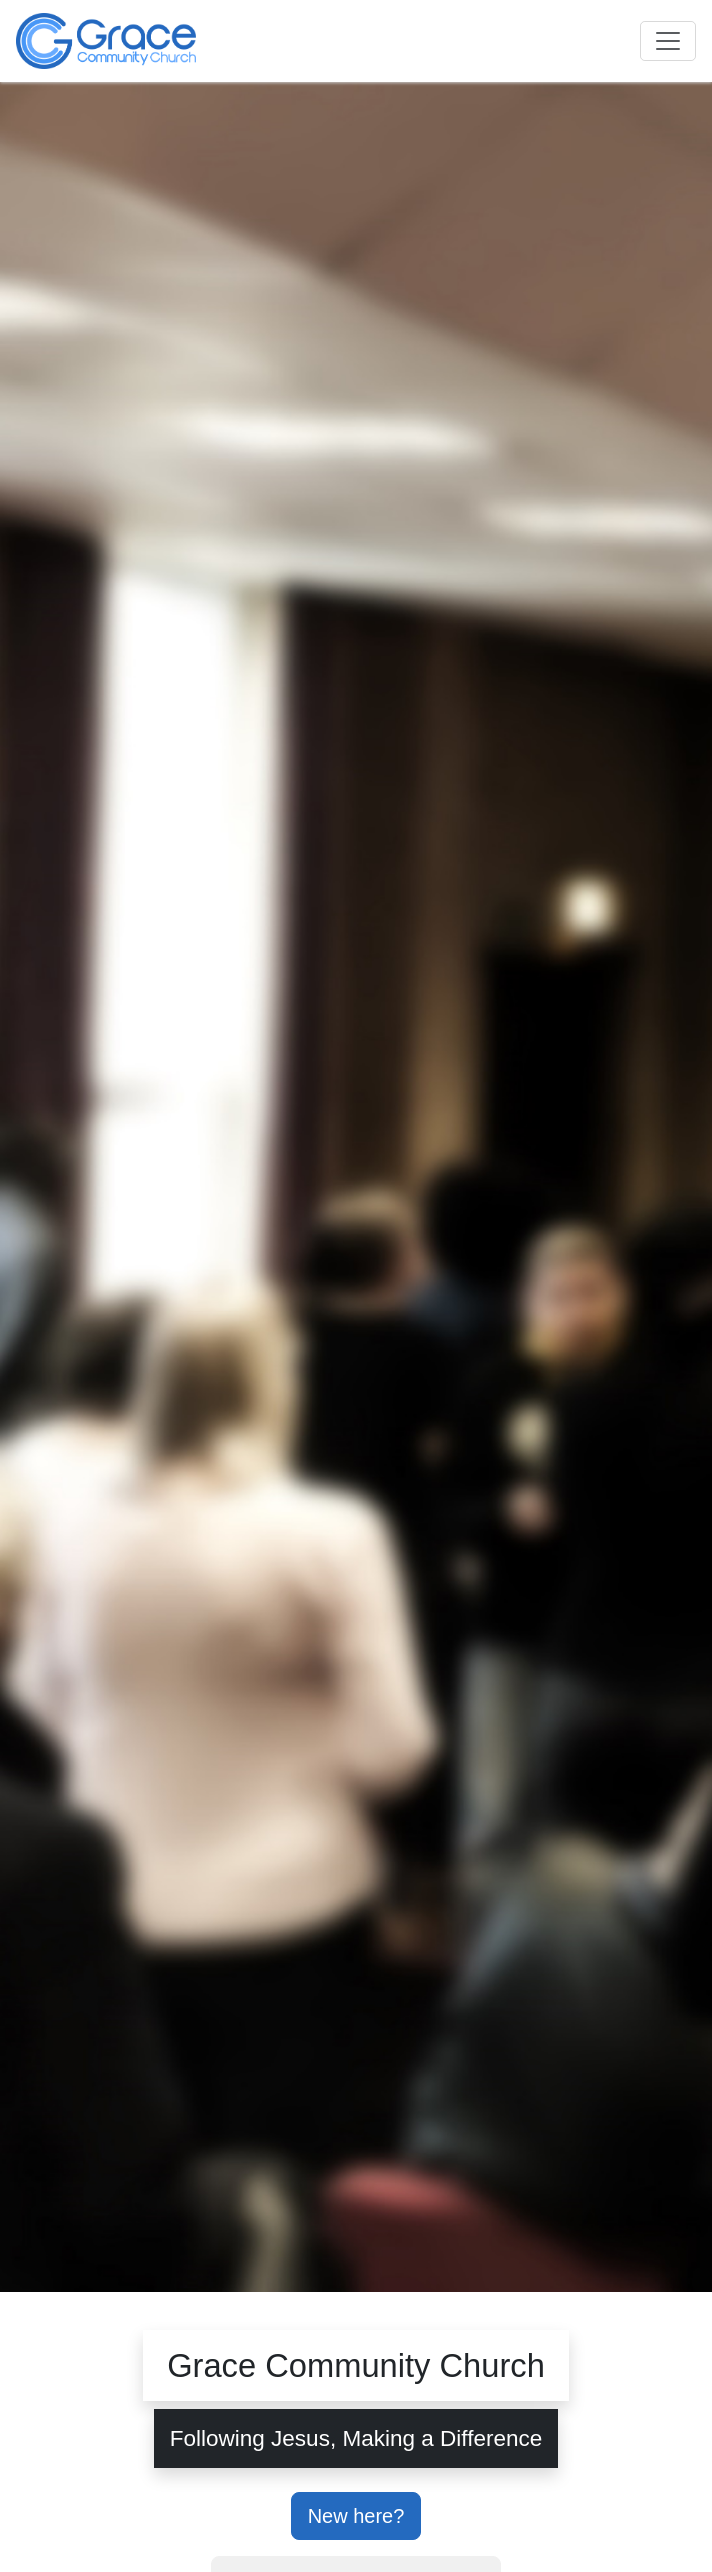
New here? (356, 2516)
